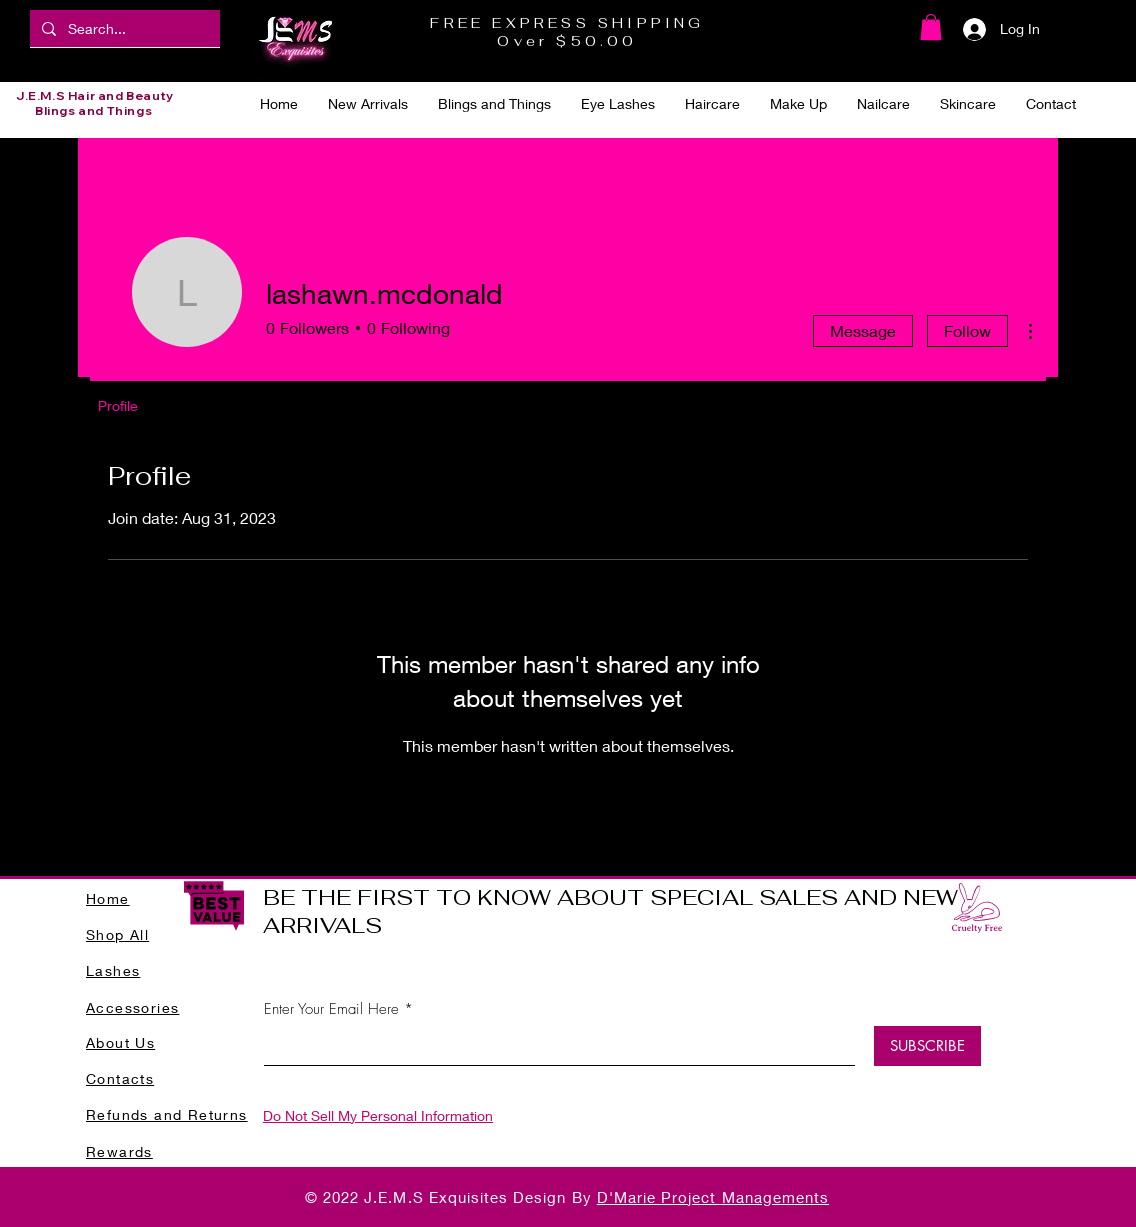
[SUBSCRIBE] (927, 1046)
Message (863, 330)
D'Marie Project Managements (713, 1197)
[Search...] (123, 28)
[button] (931, 27)
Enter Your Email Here (331, 1009)
